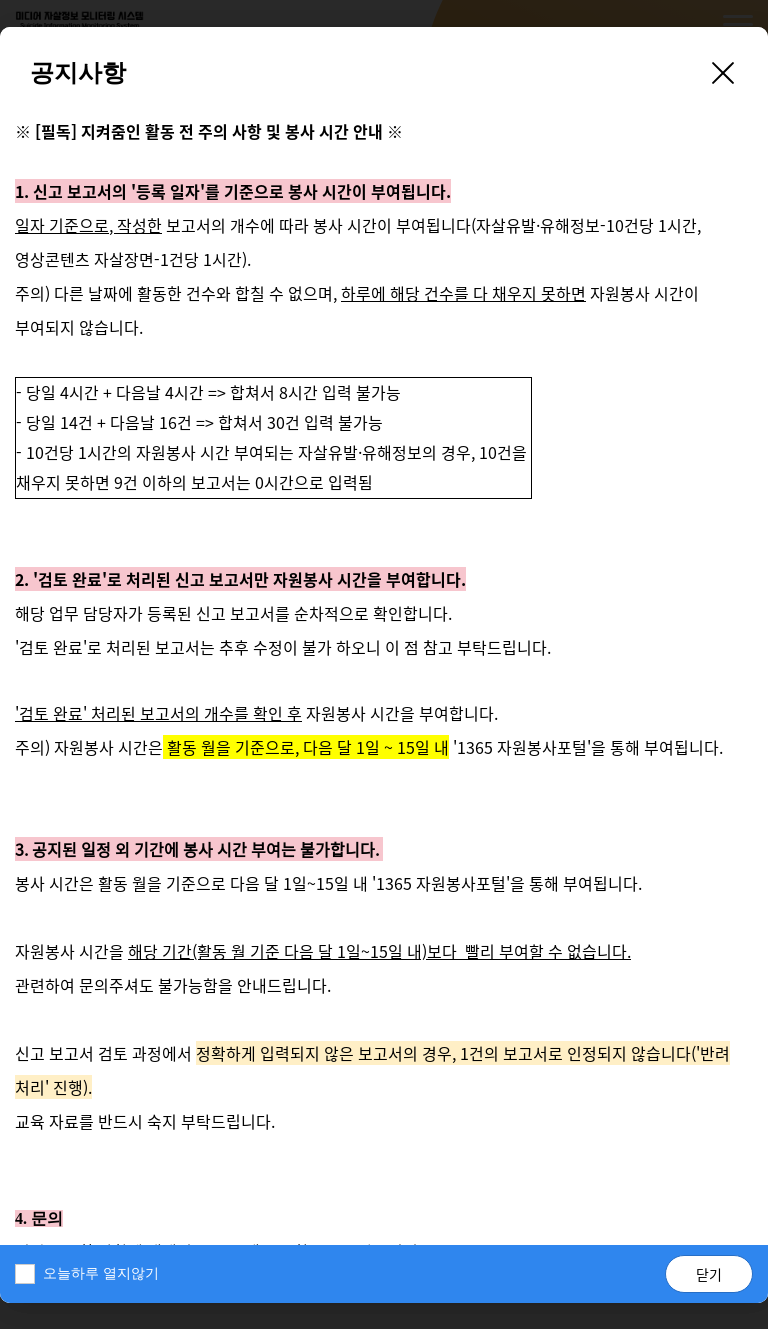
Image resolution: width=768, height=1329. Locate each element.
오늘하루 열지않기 (101, 1273)
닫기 (709, 1274)
